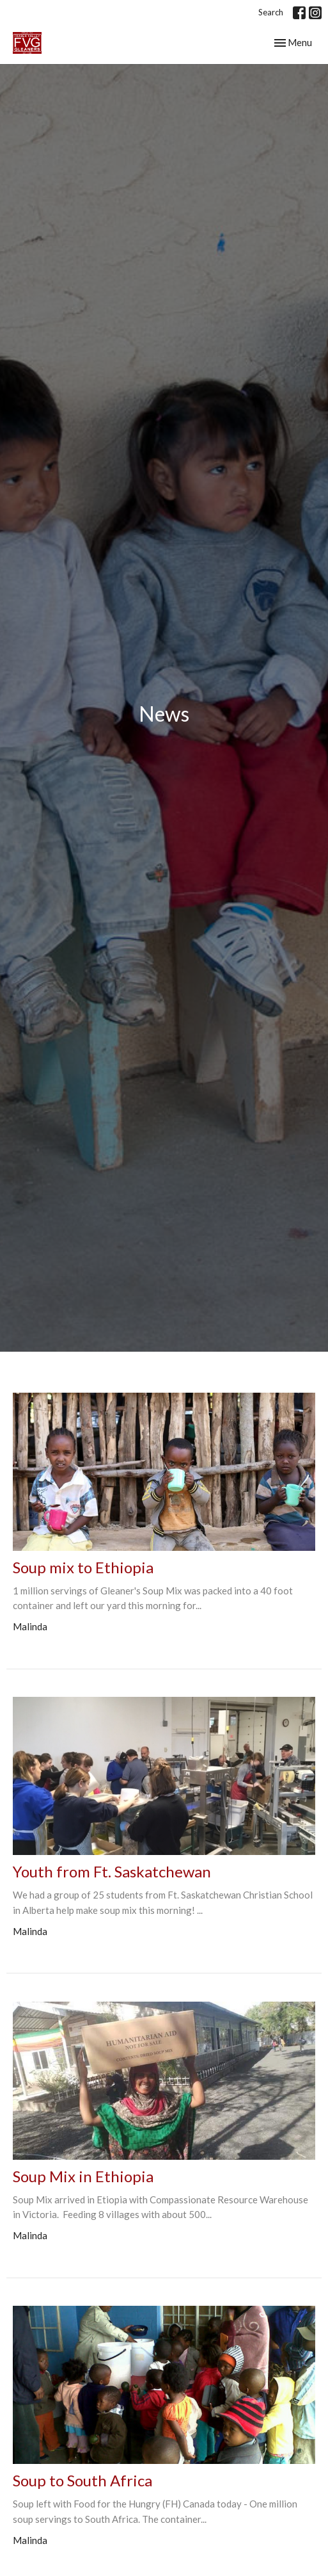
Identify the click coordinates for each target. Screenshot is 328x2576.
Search (270, 12)
